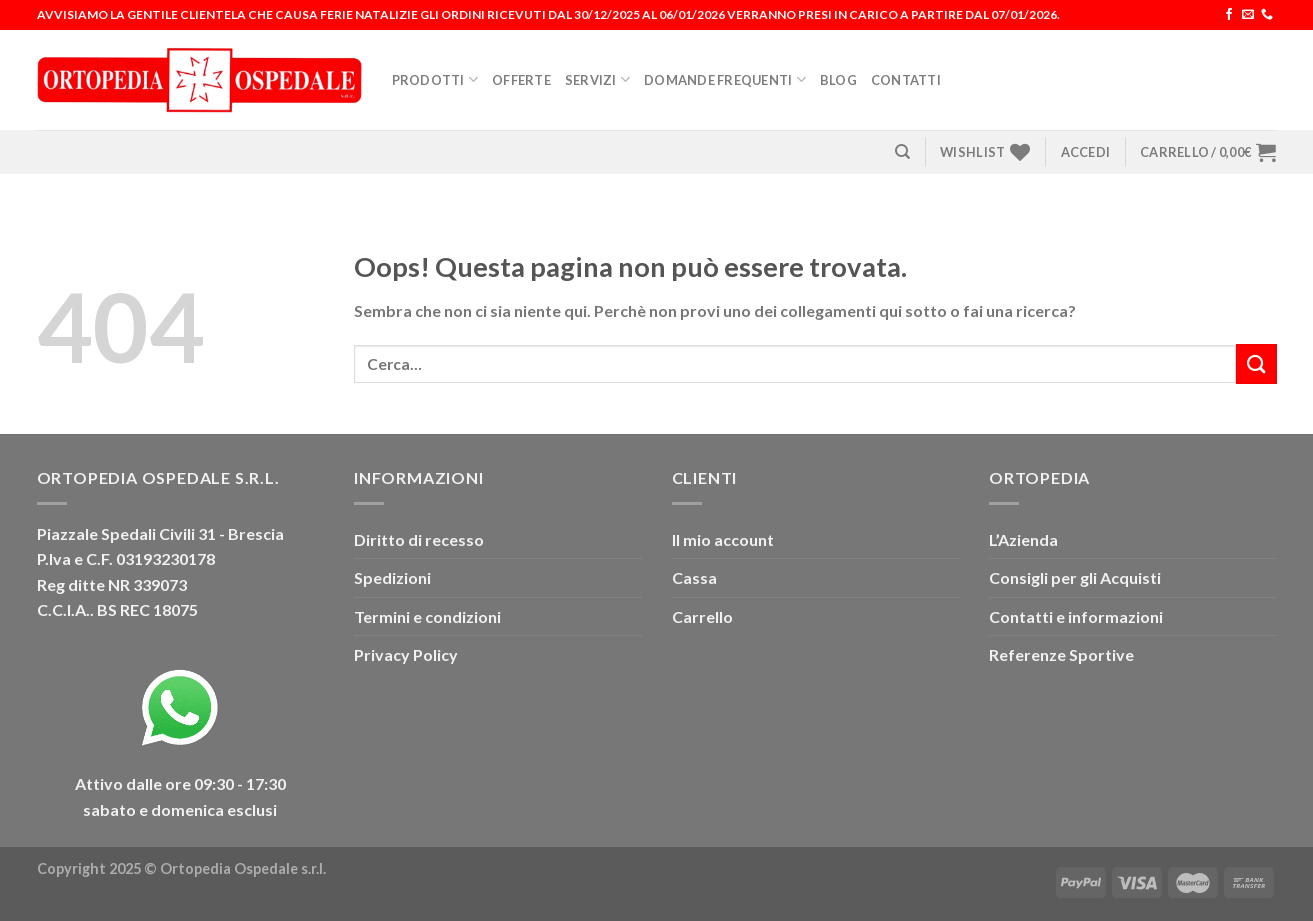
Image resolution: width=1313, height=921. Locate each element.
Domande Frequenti (725, 79)
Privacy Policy (406, 654)
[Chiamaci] (1267, 15)
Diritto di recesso (419, 539)
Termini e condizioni (427, 616)
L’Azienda (1023, 539)
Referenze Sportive (1061, 654)
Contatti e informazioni (1076, 616)
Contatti (906, 80)
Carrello (702, 616)
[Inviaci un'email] (1248, 15)
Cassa (694, 577)
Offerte (521, 80)
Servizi (597, 79)
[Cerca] (902, 152)
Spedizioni (392, 577)
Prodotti (435, 79)
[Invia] (1256, 363)
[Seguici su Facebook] (1229, 15)
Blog (838, 80)
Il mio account (723, 539)
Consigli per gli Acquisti (1075, 577)
